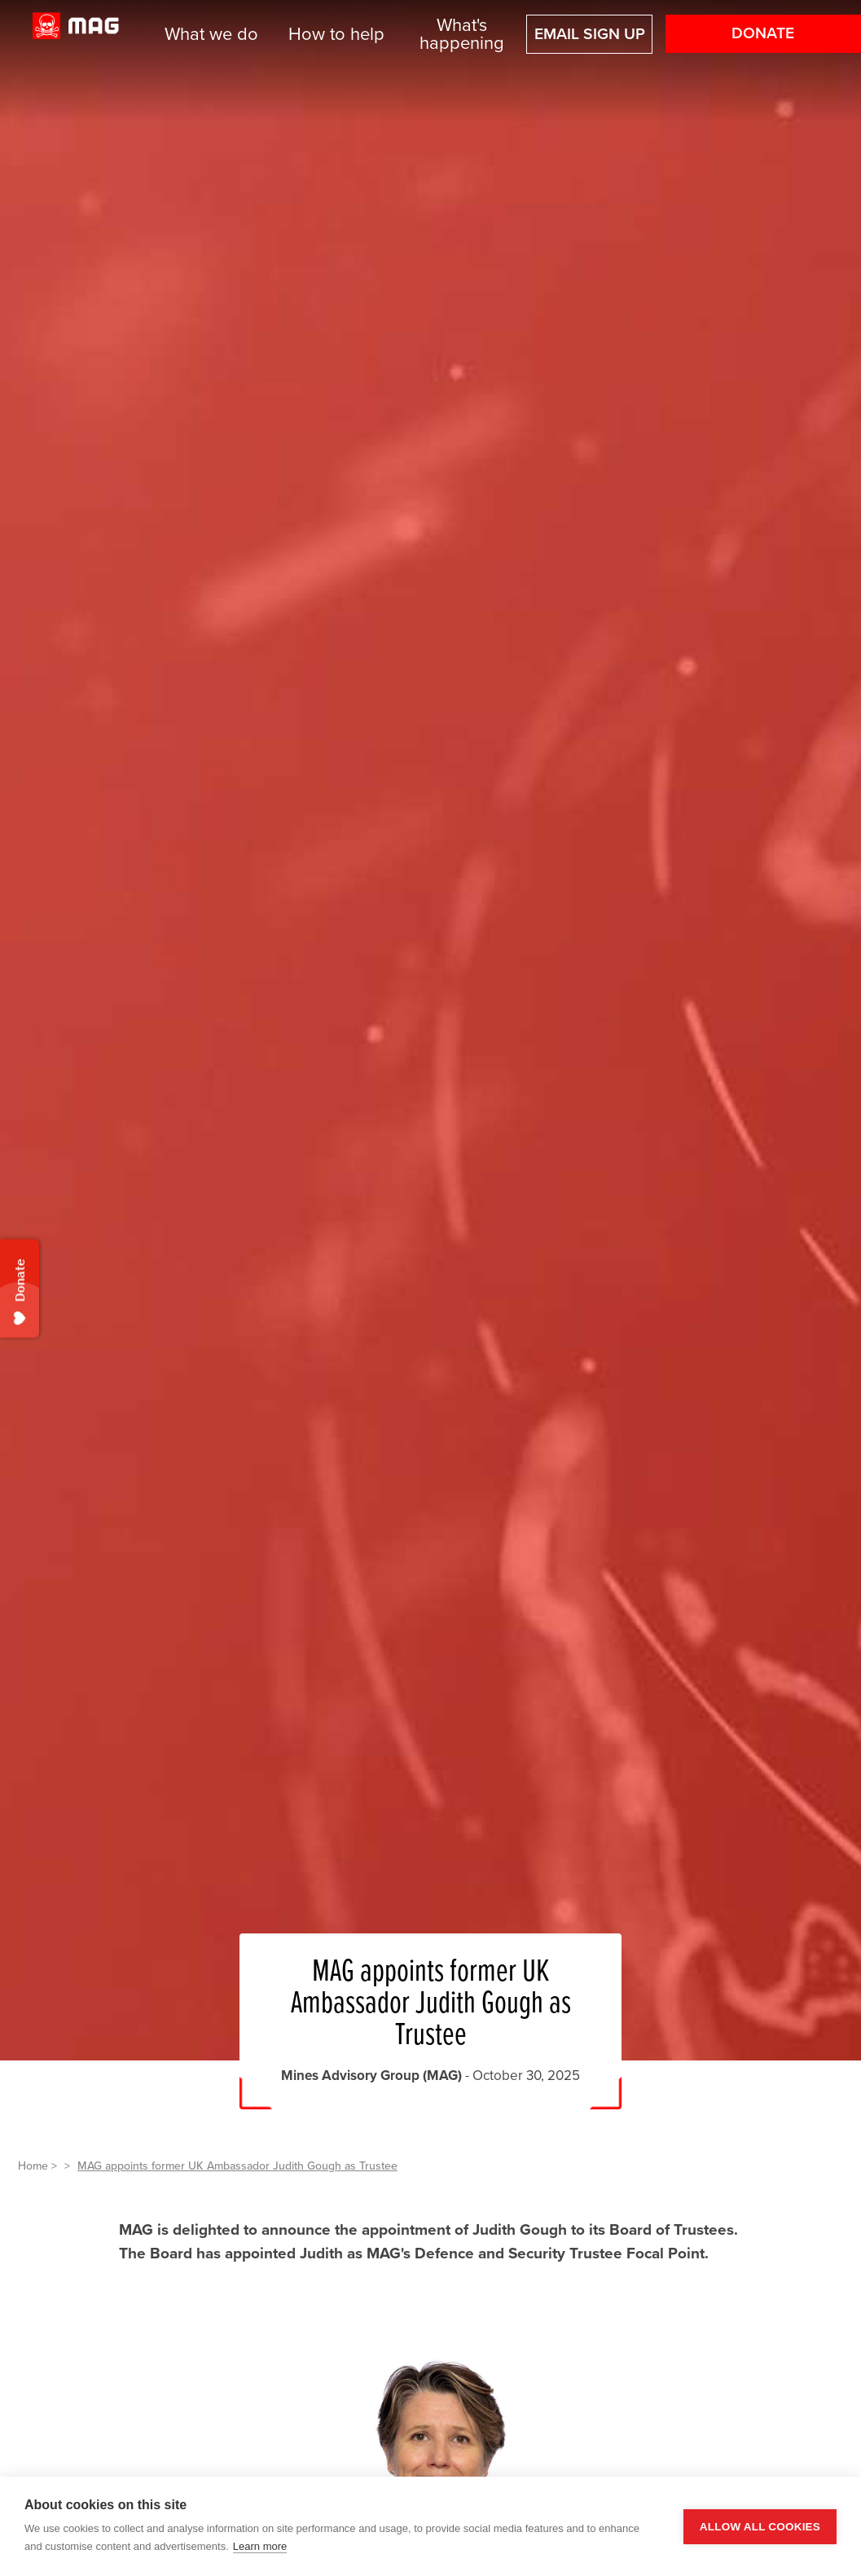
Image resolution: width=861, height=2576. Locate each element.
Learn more (260, 2546)
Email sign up (589, 34)
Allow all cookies (760, 2527)
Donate (762, 33)
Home (33, 2166)
